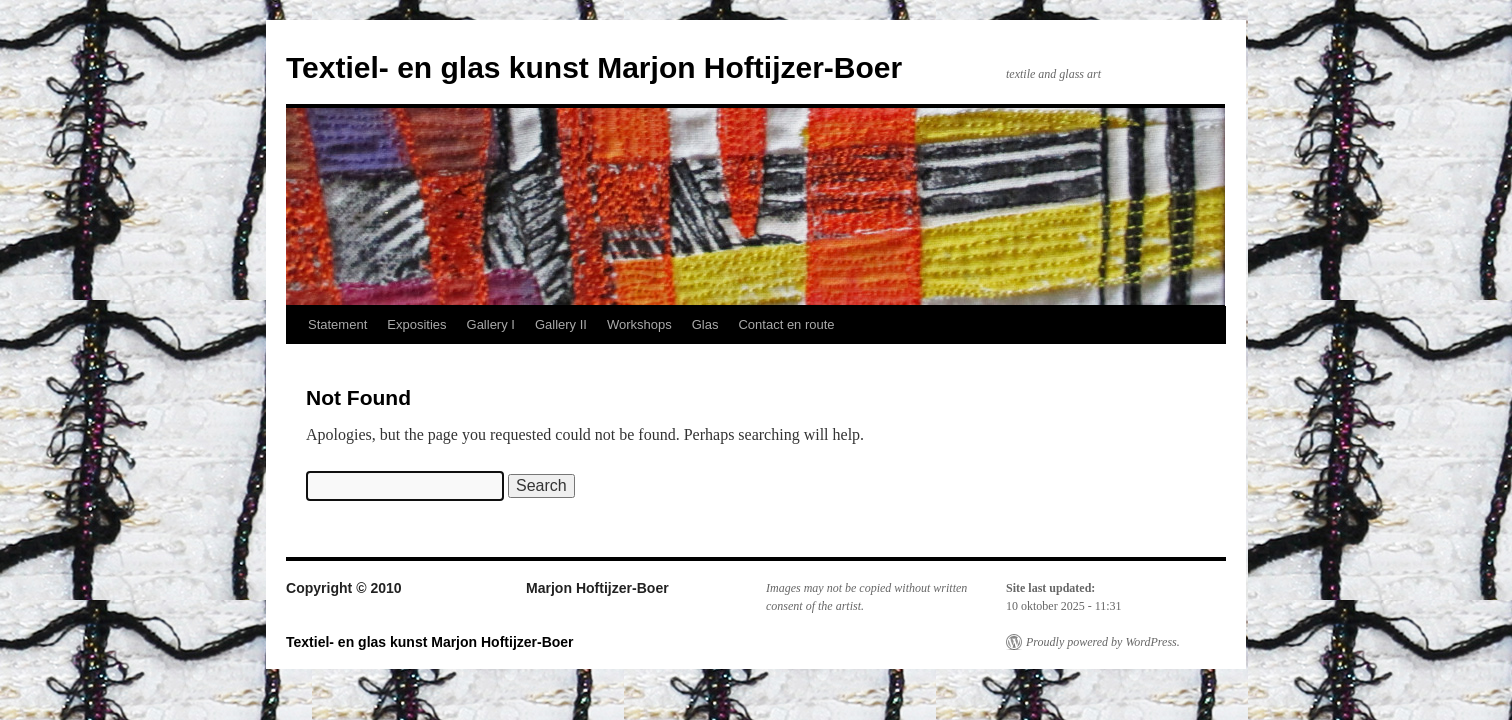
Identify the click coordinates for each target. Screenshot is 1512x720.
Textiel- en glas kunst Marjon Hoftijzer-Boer (594, 67)
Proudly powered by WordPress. (1103, 642)
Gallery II (561, 324)
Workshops (639, 324)
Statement (337, 324)
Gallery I (491, 324)
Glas (705, 324)
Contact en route (786, 324)
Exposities (416, 324)
